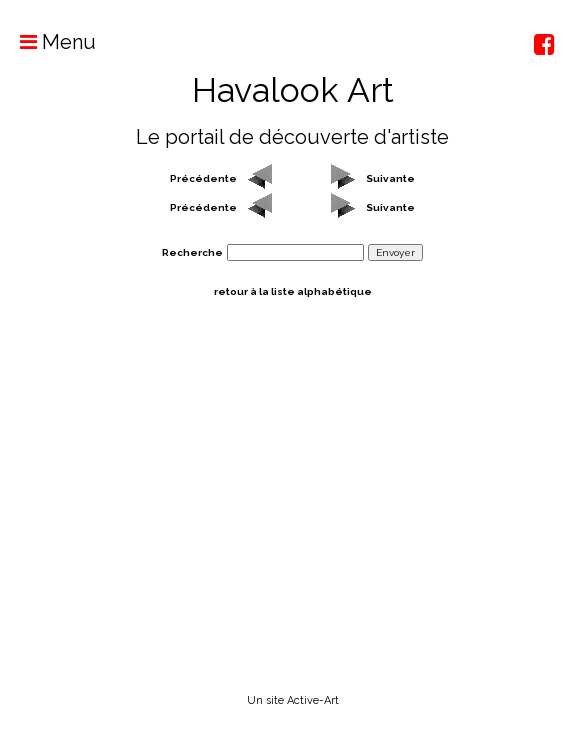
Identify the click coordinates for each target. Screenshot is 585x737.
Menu (48, 42)
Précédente (203, 178)
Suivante (390, 178)
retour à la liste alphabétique (293, 291)
